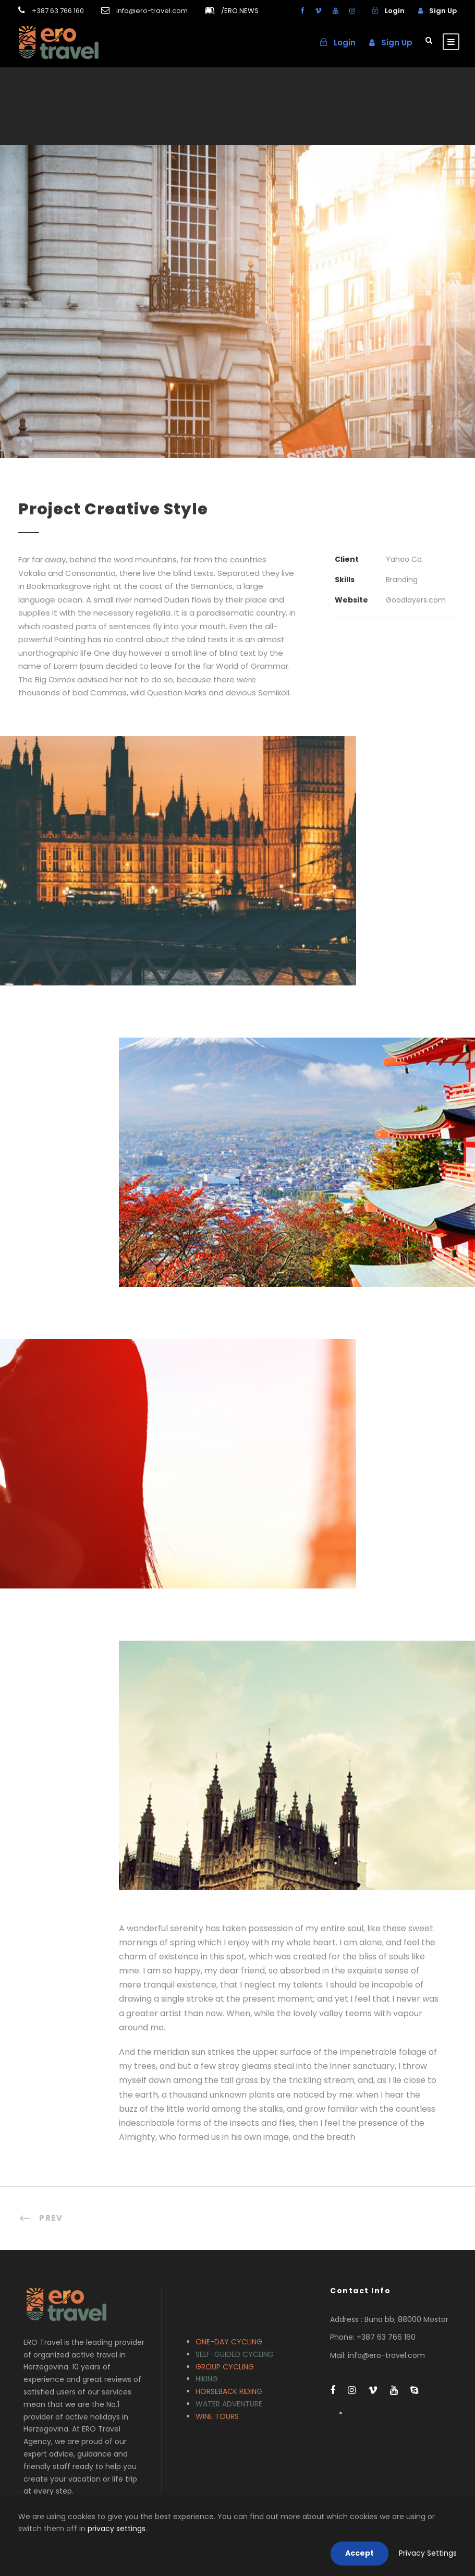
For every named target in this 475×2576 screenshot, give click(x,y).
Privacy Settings (428, 2553)
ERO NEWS (240, 11)
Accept (359, 2553)
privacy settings (116, 2528)
